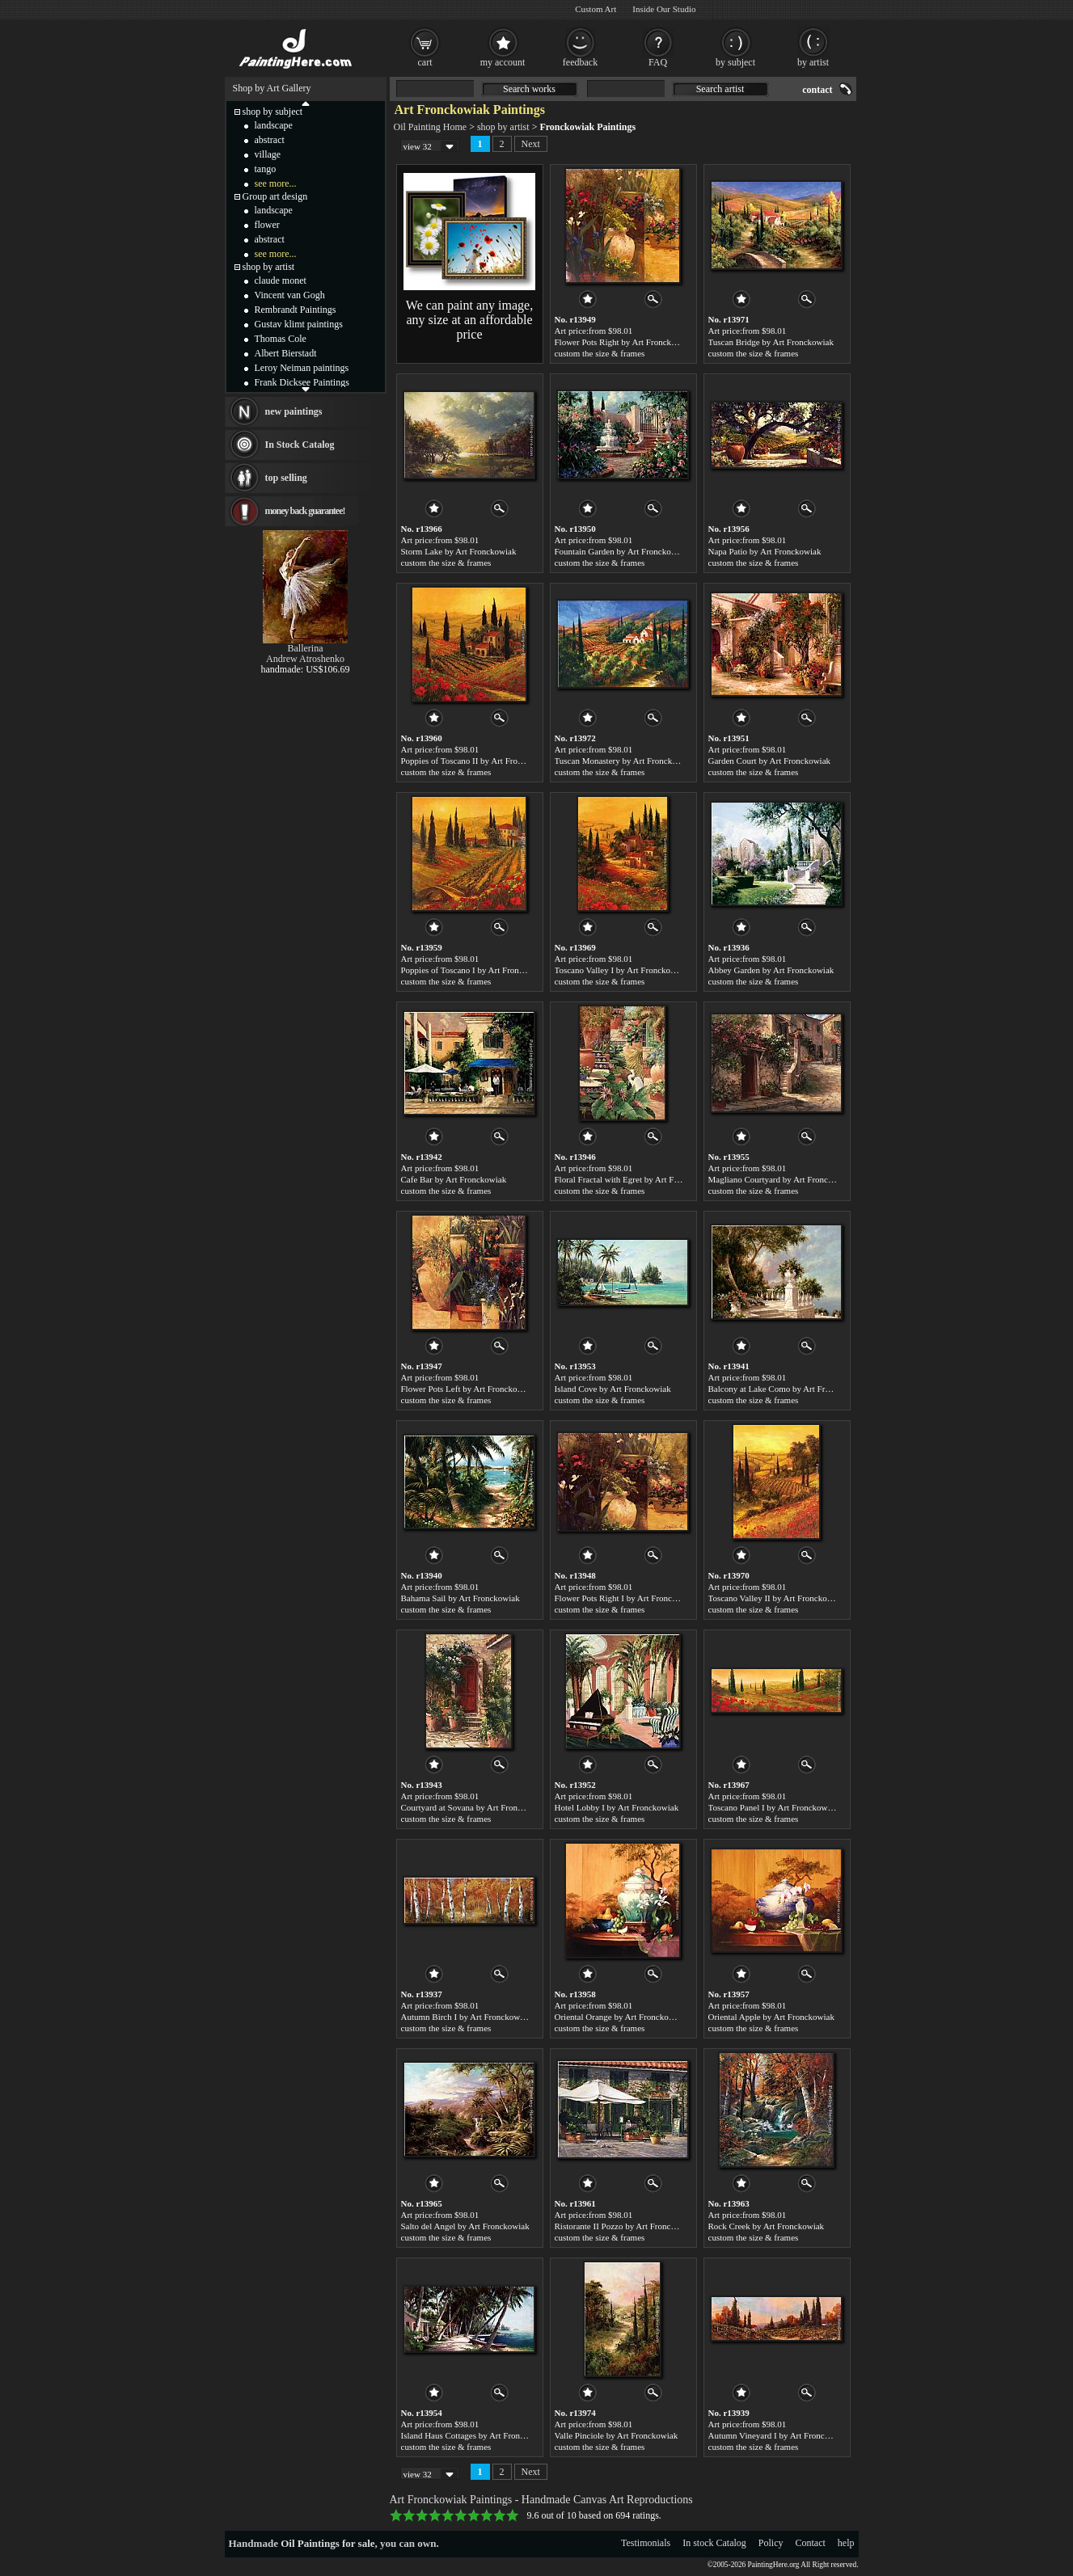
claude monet (280, 280)
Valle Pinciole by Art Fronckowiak (616, 2435)
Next (531, 144)
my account (503, 62)
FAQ (657, 62)
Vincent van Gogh (290, 295)
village (268, 154)
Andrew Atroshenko (305, 658)
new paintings (294, 411)
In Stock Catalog (300, 444)
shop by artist (503, 127)
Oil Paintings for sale (327, 2543)
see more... (276, 183)
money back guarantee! (305, 510)
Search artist (720, 89)
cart (425, 62)
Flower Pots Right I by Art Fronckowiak (627, 1598)
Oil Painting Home (430, 127)
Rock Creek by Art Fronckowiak (766, 2226)
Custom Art (595, 9)
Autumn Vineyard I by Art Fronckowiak (779, 2435)
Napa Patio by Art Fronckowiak (765, 551)
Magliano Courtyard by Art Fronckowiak (781, 1179)
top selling (286, 477)
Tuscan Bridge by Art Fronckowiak (771, 342)
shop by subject (273, 111)
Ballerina (305, 648)
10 (512, 2515)
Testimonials (645, 2543)
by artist (813, 62)
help (846, 2543)
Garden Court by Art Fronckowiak (769, 760)
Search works (529, 89)
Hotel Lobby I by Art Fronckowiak (617, 1807)
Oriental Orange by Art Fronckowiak (620, 2017)
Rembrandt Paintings (295, 309)
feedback (580, 62)
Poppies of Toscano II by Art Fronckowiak (476, 760)
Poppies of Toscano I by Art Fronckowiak (475, 970)
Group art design (275, 196)
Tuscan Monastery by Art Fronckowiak (625, 760)
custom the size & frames (600, 353)
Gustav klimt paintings (299, 324)
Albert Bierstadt (286, 353)
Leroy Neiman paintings (302, 367)
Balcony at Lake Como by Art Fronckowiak (786, 1388)
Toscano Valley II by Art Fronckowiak (776, 1598)
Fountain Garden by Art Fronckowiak (622, 551)
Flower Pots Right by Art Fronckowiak (624, 342)
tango (266, 169)
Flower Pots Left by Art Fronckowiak (467, 1388)
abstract (270, 139)
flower (267, 224)
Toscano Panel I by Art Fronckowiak (773, 1807)
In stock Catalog (714, 2543)
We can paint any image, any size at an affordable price (469, 319)
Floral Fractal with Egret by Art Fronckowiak (635, 1179)
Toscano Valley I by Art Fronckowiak (621, 970)
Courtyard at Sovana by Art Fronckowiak (474, 1807)
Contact (811, 2543)
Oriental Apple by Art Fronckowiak (771, 2017)
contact (817, 89)
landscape (274, 125)
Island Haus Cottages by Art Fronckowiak (476, 2435)
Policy (771, 2543)
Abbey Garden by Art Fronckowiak (771, 970)
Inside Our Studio (663, 9)
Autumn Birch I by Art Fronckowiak (466, 2017)
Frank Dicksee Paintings (302, 382)
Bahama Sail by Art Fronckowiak (460, 1598)
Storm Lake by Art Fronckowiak (459, 551)
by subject (735, 62)
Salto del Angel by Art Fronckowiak (465, 2226)
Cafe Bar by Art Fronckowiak (454, 1179)
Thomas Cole (280, 338)
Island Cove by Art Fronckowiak (613, 1388)
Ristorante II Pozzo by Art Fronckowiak (626, 2226)
